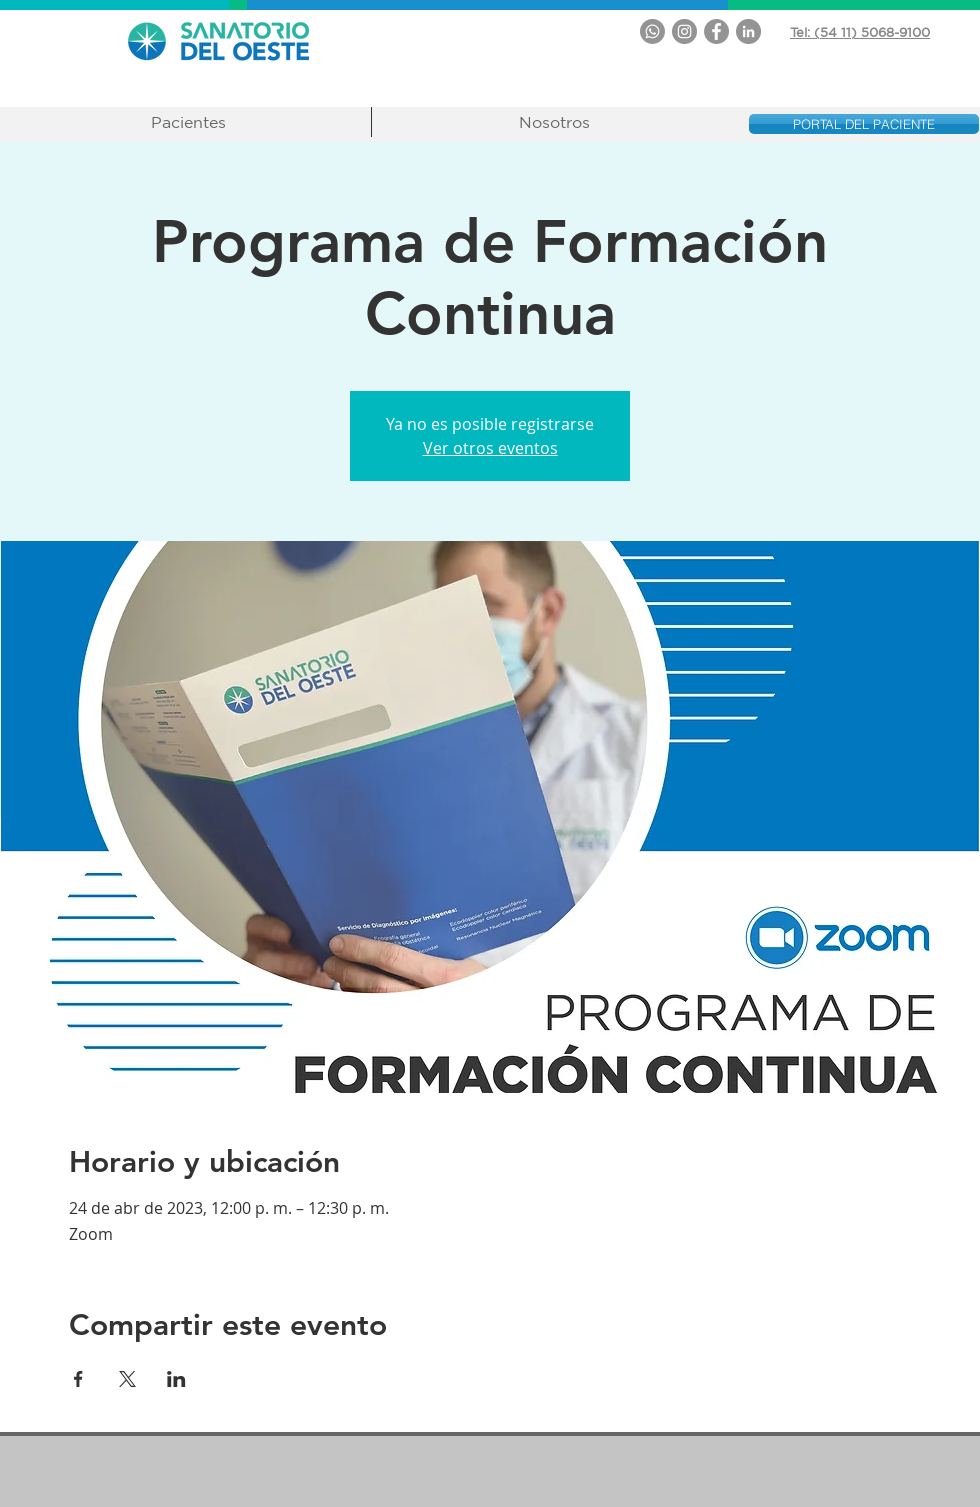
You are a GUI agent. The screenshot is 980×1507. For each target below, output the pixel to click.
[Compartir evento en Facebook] (78, 1379)
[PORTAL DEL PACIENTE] (864, 124)
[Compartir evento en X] (127, 1379)
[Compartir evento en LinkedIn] (176, 1379)
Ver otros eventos (490, 448)
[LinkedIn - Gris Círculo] (748, 31)
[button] (188, 122)
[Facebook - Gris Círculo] (716, 31)
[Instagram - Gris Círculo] (684, 31)
